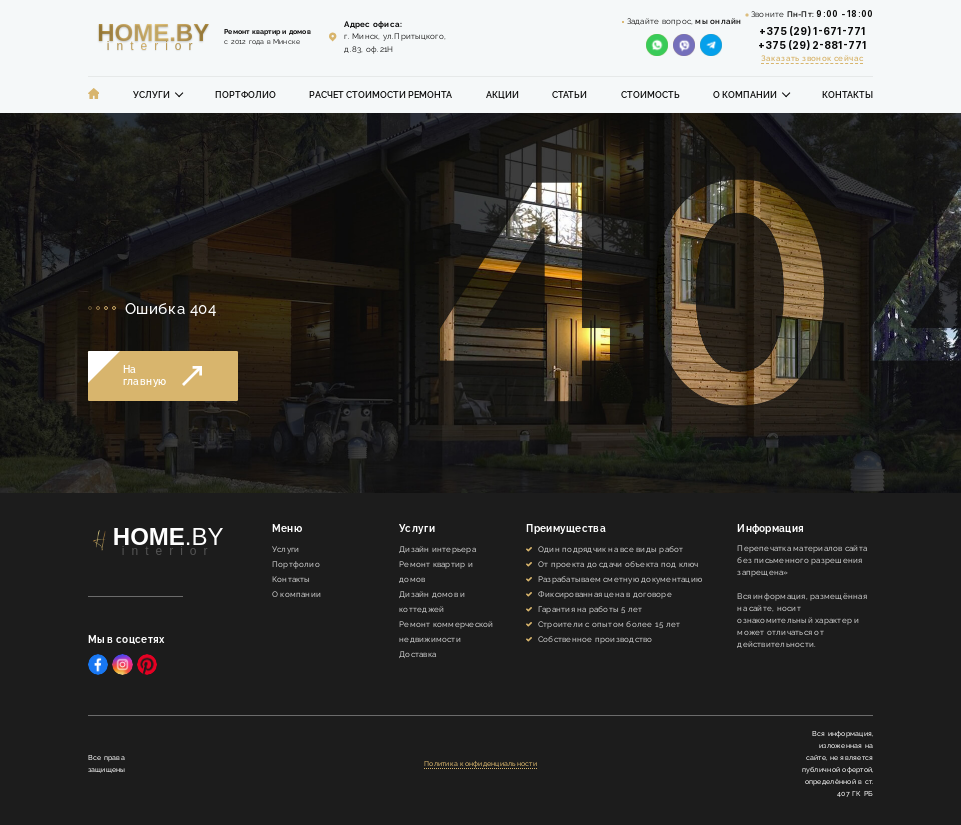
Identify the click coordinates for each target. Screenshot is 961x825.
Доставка (417, 654)
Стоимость (650, 95)
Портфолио (245, 95)
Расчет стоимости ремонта (380, 95)
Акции (502, 95)
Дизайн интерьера (437, 549)
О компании (745, 95)
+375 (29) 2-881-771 (812, 45)
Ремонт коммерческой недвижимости (446, 631)
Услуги (151, 95)
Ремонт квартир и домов (436, 571)
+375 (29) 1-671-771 (812, 31)
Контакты (847, 95)
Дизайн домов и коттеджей (432, 601)
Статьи (569, 95)
